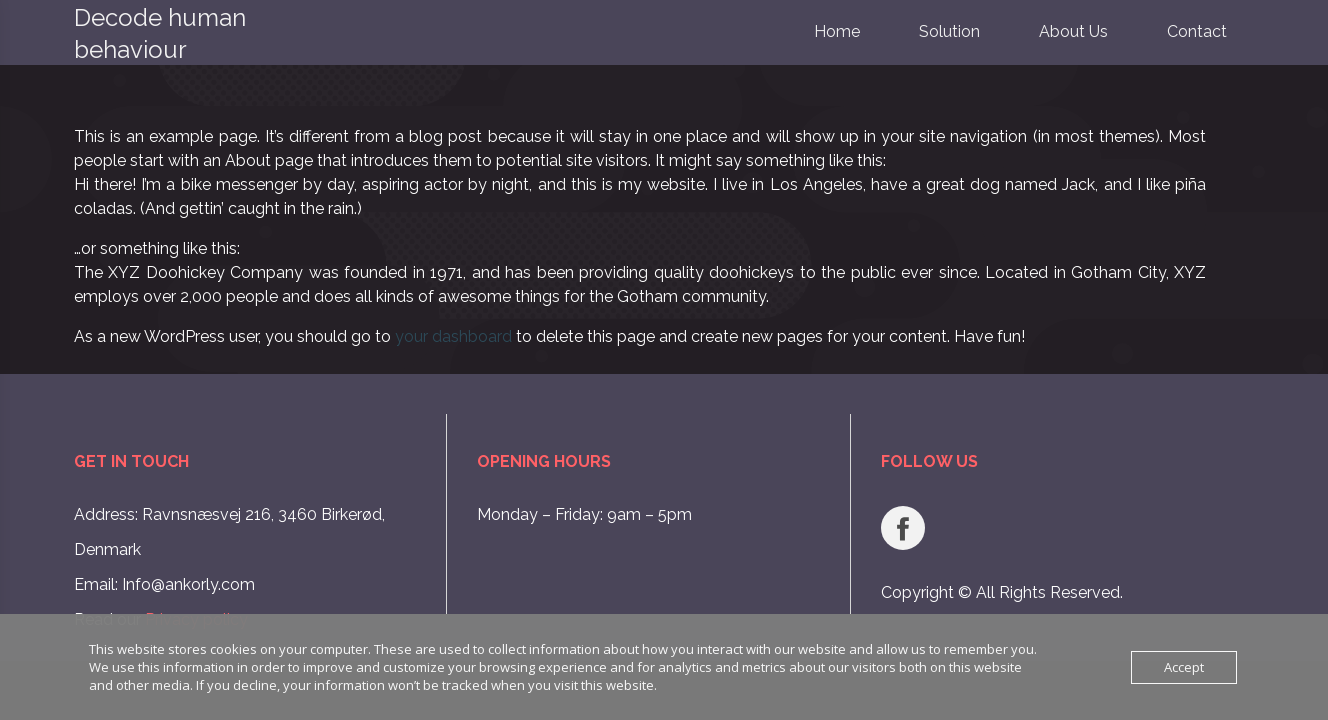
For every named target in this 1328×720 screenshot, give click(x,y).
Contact (1197, 31)
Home (837, 31)
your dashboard (453, 336)
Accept (1184, 667)
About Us (1073, 31)
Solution (949, 31)
